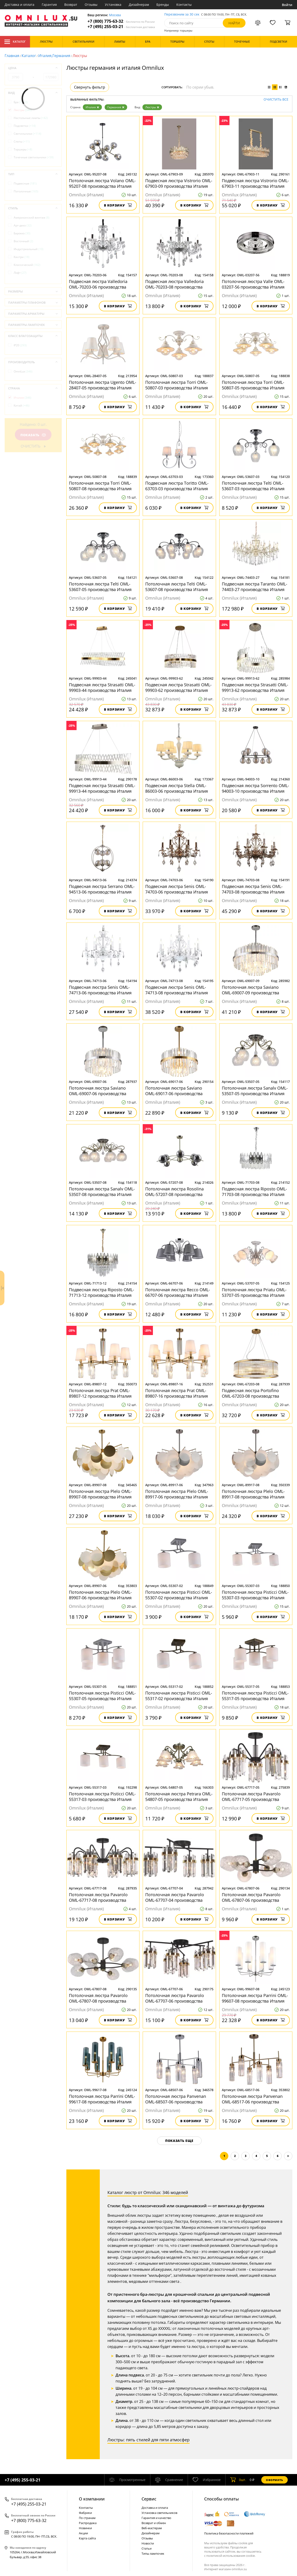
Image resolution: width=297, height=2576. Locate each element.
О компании (92, 2499)
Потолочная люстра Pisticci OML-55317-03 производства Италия (102, 1796)
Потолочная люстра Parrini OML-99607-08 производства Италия (255, 1998)
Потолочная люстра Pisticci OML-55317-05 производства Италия (255, 1695)
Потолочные (26, 191)
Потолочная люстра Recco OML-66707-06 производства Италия (177, 1292)
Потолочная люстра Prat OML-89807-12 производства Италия (100, 1393)
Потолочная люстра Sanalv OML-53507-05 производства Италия (255, 1090)
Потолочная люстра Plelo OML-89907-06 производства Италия (100, 1594)
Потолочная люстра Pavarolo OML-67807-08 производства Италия (98, 1998)
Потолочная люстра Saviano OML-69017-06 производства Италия (174, 1090)
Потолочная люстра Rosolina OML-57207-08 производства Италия (174, 1191)
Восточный (23, 241)
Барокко (22, 233)
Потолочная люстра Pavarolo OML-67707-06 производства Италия (174, 1998)
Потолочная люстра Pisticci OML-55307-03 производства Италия (255, 1594)
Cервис (149, 2499)
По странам (87, 2518)
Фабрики (85, 2513)
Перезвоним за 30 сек (181, 14)
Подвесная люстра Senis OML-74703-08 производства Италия (253, 889)
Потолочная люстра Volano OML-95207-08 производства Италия (102, 183)
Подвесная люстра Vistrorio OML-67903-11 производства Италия (255, 183)
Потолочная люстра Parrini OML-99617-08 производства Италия (102, 2099)
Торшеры (23, 149)
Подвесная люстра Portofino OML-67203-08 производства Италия (250, 1393)
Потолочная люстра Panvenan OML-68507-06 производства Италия (175, 2099)
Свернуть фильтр (89, 87)
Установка (113, 4)
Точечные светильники (34, 157)
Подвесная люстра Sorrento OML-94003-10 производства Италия (255, 788)
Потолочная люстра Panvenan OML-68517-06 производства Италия (252, 2099)
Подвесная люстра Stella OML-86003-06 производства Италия (176, 788)
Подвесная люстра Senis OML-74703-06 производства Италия (176, 889)
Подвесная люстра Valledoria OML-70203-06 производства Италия (98, 284)
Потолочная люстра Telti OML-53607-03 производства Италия (253, 485)
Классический (27, 265)
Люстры (152, 107)
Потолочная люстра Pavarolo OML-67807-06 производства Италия (251, 1897)
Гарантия (49, 4)
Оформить (274, 2480)
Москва (115, 15)
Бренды (162, 4)
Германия (115, 107)
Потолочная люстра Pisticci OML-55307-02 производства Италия (178, 1594)
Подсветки (25, 126)
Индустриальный (28, 249)
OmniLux (23, 371)
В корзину (118, 205)
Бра (21, 102)
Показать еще (179, 2140)
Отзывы (91, 4)
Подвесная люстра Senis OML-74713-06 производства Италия (100, 989)
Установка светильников (159, 2513)
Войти (287, 5)
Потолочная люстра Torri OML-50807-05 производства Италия (253, 385)
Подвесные (25, 183)
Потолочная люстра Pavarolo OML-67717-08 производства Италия (98, 1897)
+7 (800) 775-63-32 (121, 21)
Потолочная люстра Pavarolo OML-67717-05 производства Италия (251, 1796)
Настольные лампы (31, 118)
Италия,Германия (54, 55)
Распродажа (88, 2523)
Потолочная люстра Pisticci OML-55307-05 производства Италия (102, 1695)
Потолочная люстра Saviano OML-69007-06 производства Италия (97, 1090)
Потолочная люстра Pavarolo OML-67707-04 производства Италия (174, 1897)
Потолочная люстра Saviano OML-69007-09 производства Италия (250, 989)
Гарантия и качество (156, 2518)
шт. (238, 2480)
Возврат (70, 4)
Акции (83, 2533)
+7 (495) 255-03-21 (121, 26)
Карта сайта (87, 2538)
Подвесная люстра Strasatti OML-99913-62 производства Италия (255, 687)
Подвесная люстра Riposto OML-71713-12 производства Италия (101, 1292)
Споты (22, 141)
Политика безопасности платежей (228, 2533)
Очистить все (276, 100)
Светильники (27, 134)
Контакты (184, 4)
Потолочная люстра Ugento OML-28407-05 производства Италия (102, 385)
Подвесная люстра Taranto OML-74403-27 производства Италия (254, 586)
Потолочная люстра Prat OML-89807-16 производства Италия (176, 1393)
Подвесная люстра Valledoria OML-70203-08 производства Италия (174, 284)
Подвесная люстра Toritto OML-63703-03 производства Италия (177, 485)
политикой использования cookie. (230, 2556)
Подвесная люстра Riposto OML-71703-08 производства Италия (254, 1191)
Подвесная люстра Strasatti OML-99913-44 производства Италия (102, 788)
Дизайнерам (139, 4)
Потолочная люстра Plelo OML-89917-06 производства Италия (176, 1494)
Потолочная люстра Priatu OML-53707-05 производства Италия (254, 1292)
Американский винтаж (31, 217)
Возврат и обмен (154, 2523)
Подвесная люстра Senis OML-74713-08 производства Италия (176, 989)
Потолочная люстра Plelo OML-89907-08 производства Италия (100, 1494)
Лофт (20, 273)
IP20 (20, 345)
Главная (12, 55)
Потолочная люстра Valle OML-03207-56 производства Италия (253, 284)
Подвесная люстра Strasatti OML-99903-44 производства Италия (102, 687)
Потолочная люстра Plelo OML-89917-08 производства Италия (253, 1494)
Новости (148, 2543)
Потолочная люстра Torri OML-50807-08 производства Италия (100, 485)
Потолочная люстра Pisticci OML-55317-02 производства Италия (178, 1695)
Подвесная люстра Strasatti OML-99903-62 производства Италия (178, 687)
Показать (33, 435)
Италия (92, 107)
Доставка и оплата (19, 4)
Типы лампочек (153, 2553)
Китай (21, 405)
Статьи (147, 2548)
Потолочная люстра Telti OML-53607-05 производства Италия (100, 586)
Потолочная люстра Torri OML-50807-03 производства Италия (176, 385)
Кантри (21, 257)
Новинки (85, 2528)
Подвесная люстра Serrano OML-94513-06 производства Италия (102, 889)
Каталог (15, 42)
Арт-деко (23, 225)
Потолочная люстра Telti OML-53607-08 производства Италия (176, 586)
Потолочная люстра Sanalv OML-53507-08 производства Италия (102, 1191)
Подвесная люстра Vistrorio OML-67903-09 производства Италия (178, 183)
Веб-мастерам (152, 2528)
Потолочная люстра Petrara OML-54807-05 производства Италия (179, 1796)
